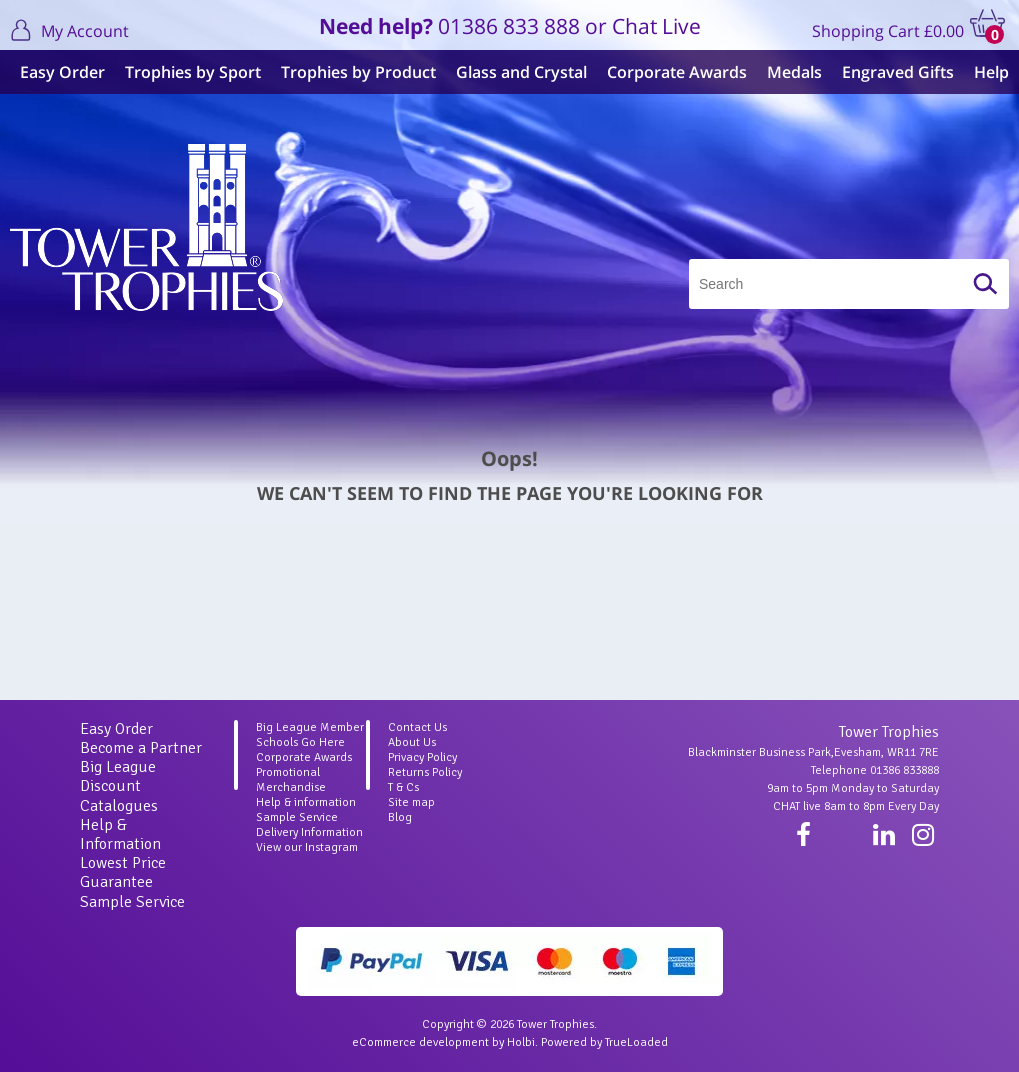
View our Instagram (307, 847)
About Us (412, 742)
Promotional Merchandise (291, 780)
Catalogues (119, 806)
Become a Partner (141, 748)
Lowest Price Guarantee (123, 872)
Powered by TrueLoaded (604, 1042)
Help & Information (120, 834)
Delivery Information (309, 832)
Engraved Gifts (898, 72)
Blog (400, 817)
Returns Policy (425, 772)
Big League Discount (118, 776)
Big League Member (310, 727)
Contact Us (417, 727)
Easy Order (62, 72)
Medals (794, 72)
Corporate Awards (677, 72)
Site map (411, 802)
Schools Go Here (300, 742)
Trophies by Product (358, 72)
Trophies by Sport (193, 72)
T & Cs (403, 787)
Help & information (306, 802)
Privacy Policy (422, 757)
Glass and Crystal (521, 72)
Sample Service (132, 902)
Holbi (521, 1042)
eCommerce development (420, 1042)
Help (991, 72)
